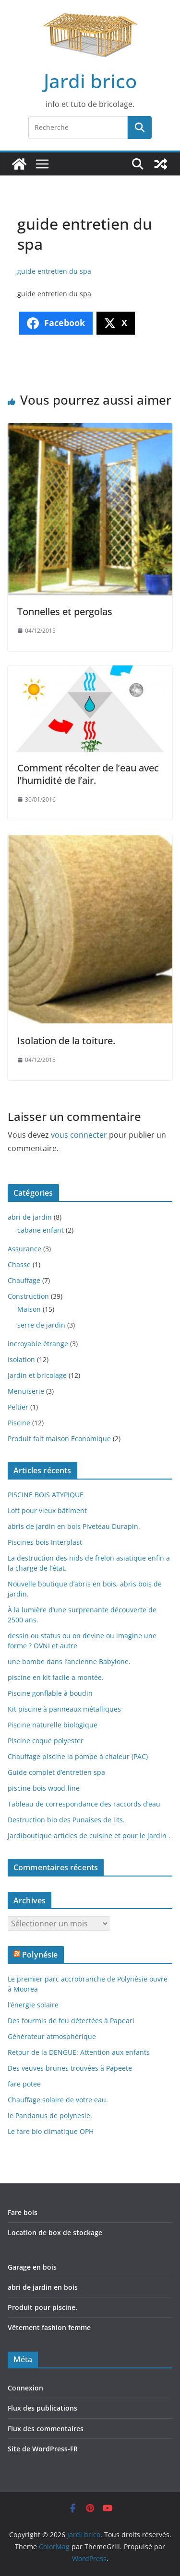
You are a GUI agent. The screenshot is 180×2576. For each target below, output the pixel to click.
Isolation (21, 1359)
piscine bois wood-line (44, 1788)
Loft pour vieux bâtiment (47, 1510)
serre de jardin (41, 1324)
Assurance (24, 1248)
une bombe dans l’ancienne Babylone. (69, 1661)
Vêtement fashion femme (49, 2327)
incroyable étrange (38, 1343)
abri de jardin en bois (43, 2287)
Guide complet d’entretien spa (56, 1772)
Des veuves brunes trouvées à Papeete (70, 2068)
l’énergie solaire (33, 2004)
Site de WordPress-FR (43, 2448)
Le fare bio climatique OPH (51, 2131)
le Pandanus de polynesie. (50, 2115)
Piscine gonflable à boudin (50, 1693)
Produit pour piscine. (42, 2307)
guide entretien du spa (54, 271)
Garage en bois (32, 2267)
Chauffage (24, 1280)
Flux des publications (42, 2408)
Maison (29, 1309)
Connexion (25, 2387)
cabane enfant (40, 1230)
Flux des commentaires (46, 2428)
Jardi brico (90, 81)
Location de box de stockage (55, 2232)
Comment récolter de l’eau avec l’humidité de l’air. (88, 774)
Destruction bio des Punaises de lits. (66, 1819)
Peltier (18, 1406)
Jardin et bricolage (37, 1375)
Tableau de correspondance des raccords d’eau (84, 1803)
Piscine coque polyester (46, 1740)
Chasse (19, 1264)
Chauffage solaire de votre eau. (58, 2099)
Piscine (19, 1422)
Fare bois (22, 2212)
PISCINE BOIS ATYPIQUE (46, 1494)
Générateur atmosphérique (52, 2036)
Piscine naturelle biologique (52, 1724)
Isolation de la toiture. (66, 1040)
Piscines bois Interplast (45, 1542)
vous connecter (79, 1135)
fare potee (24, 2083)
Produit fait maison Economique (59, 1438)
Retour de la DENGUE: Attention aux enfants (79, 2052)
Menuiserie (26, 1391)
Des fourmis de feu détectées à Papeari (71, 2020)
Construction (28, 1296)
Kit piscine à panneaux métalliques (64, 1708)
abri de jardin (30, 1217)
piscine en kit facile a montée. (56, 1677)
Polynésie (40, 1954)
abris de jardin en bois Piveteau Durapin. (74, 1526)
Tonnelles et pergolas (64, 611)
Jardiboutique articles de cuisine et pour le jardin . (89, 1835)
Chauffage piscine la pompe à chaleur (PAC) (78, 1756)
